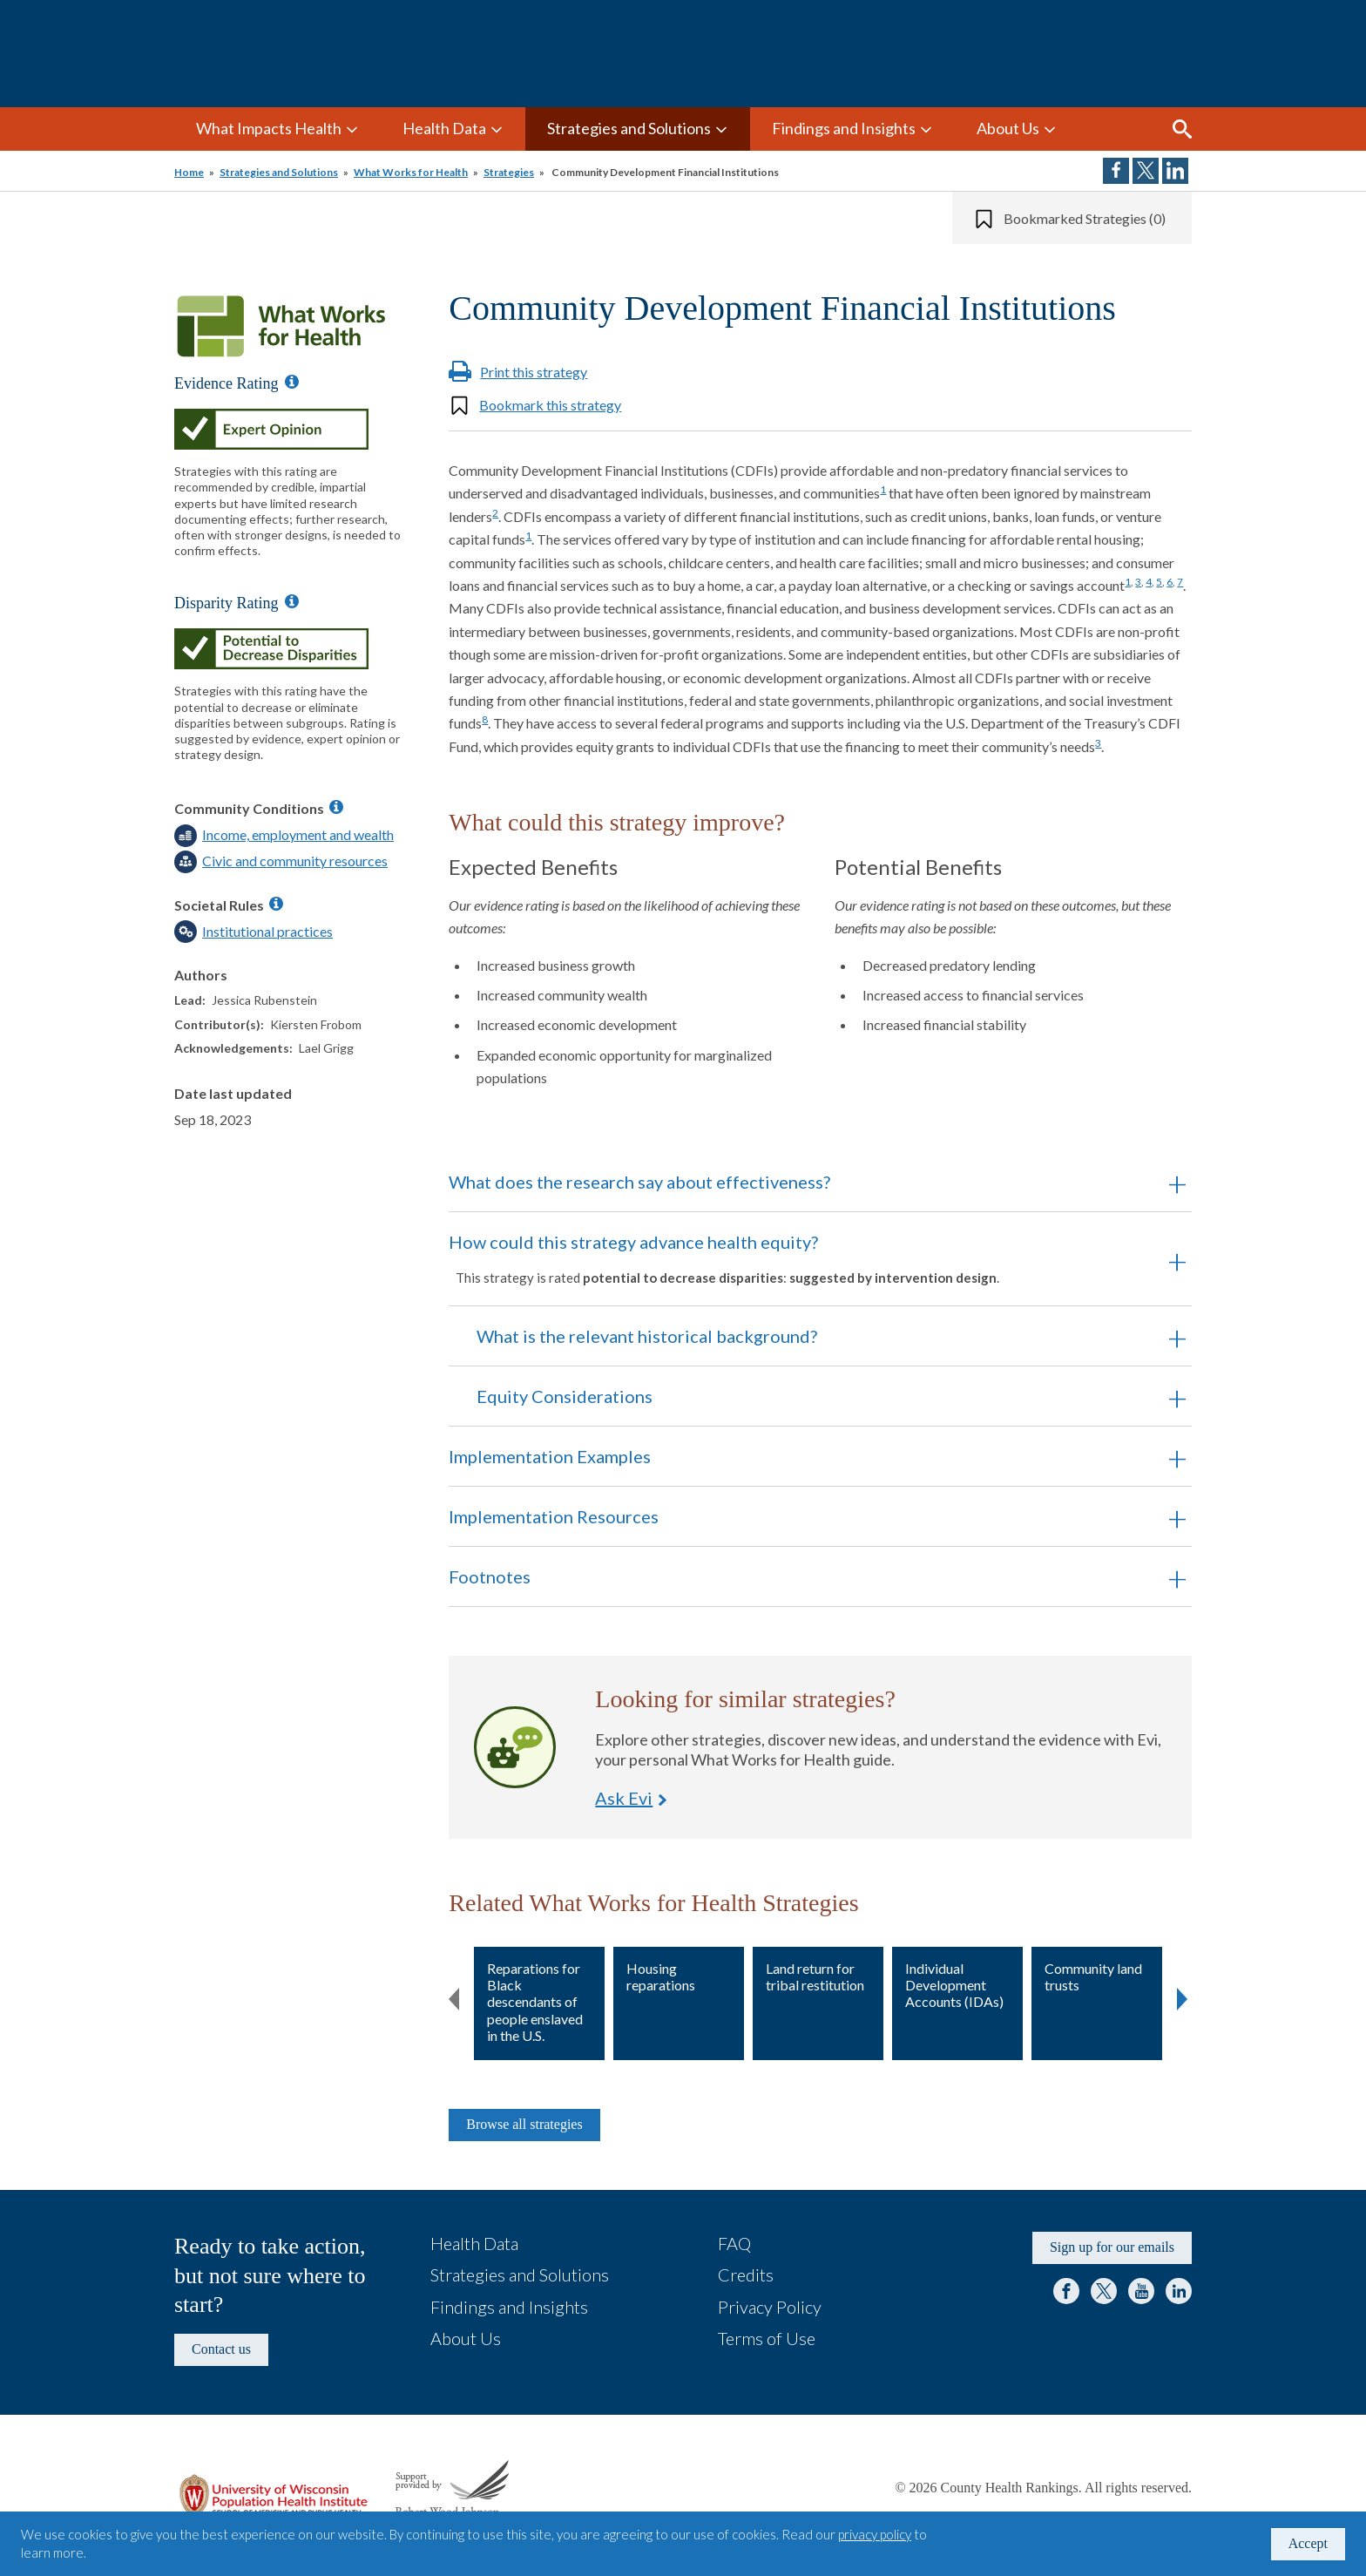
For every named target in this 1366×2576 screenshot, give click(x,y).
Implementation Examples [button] (550, 1456)
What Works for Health (411, 172)
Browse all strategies (524, 2124)
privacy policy (874, 2534)
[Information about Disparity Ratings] (292, 601)
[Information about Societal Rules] (276, 904)
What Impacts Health (269, 128)
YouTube (1141, 2291)
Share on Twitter (1146, 171)
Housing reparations (660, 1976)
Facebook (1066, 2291)
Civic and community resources (295, 860)
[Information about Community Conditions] (336, 807)
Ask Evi (515, 1747)
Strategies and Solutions (629, 128)
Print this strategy (533, 371)
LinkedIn (1179, 2291)
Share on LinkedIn (1175, 171)
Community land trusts (1093, 1976)
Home (189, 172)
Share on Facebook (1116, 171)
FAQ (734, 2243)
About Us (1008, 128)
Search (1182, 129)
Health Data (444, 128)
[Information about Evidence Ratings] (292, 382)
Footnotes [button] (490, 1576)
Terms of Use (766, 2338)
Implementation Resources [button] (554, 1516)
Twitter (1104, 2291)
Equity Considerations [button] (565, 1396)
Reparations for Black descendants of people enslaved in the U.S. (535, 2002)
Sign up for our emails (1112, 2247)
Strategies (509, 172)
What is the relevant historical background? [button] (647, 1335)
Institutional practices (267, 931)
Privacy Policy (770, 2306)
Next (1182, 1995)
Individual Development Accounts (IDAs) (954, 1985)
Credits (746, 2274)
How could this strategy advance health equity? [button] (796, 1258)
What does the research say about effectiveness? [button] (639, 1181)
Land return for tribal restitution (815, 1976)
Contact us (221, 2349)
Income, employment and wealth (298, 834)
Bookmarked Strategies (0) (1085, 218)
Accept (1308, 2543)
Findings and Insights (844, 128)
